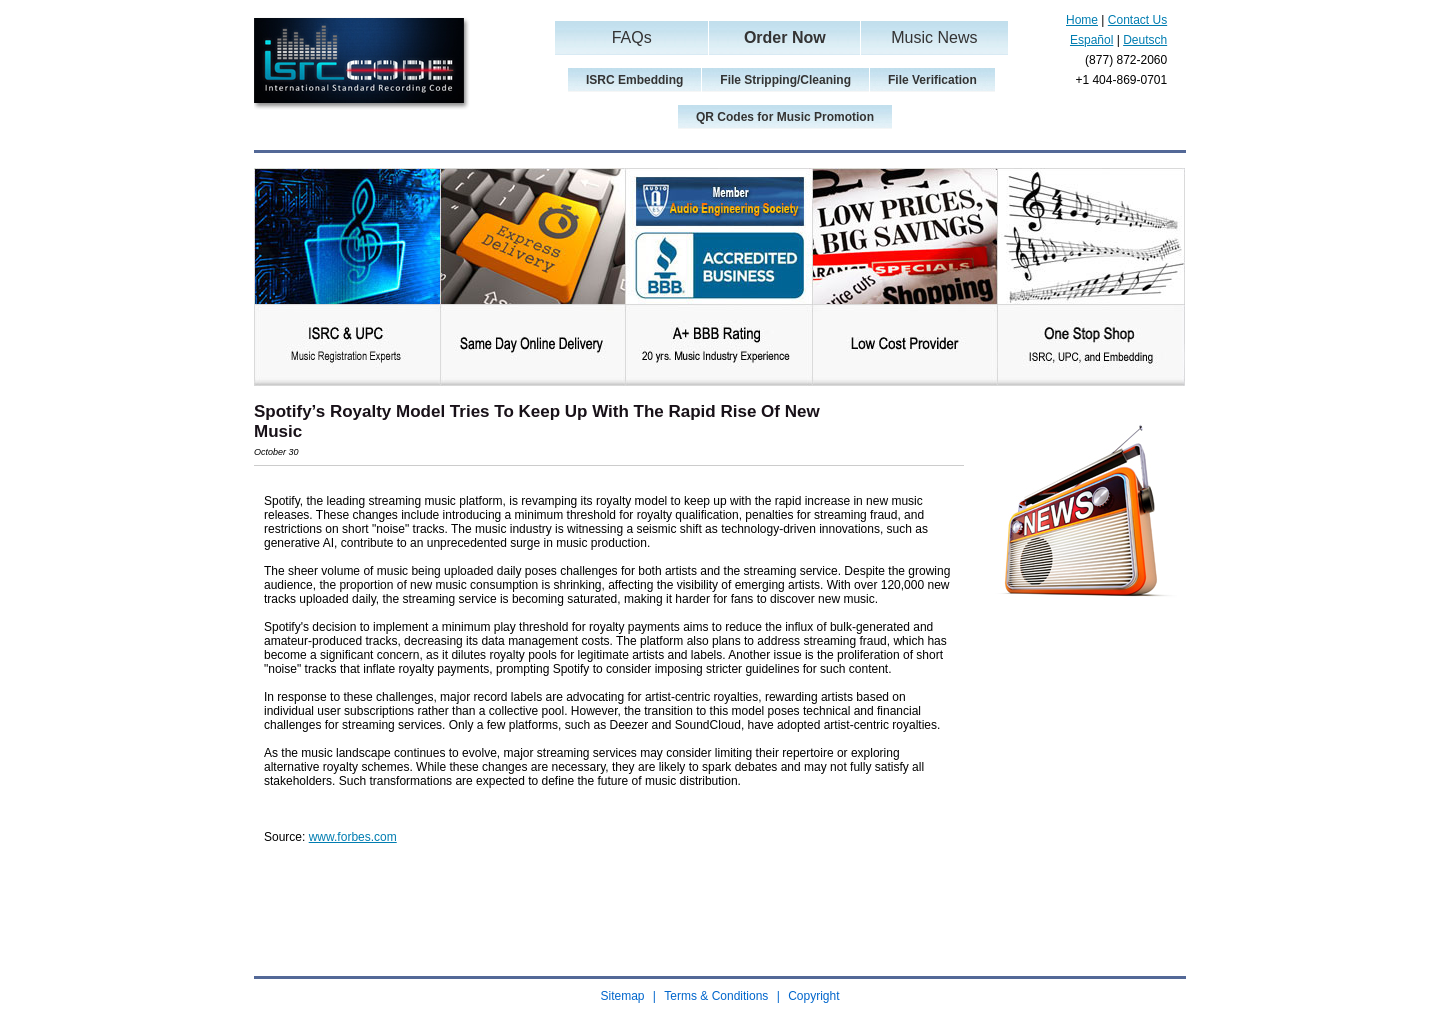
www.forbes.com (353, 837)
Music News (934, 37)
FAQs (632, 37)
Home (1082, 20)
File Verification (932, 80)
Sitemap (622, 996)
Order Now (785, 37)
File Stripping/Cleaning (785, 80)
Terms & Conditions (716, 996)
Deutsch (1145, 40)
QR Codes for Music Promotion (785, 117)
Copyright (813, 996)
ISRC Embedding (634, 80)
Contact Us (1137, 20)
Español (1091, 40)
